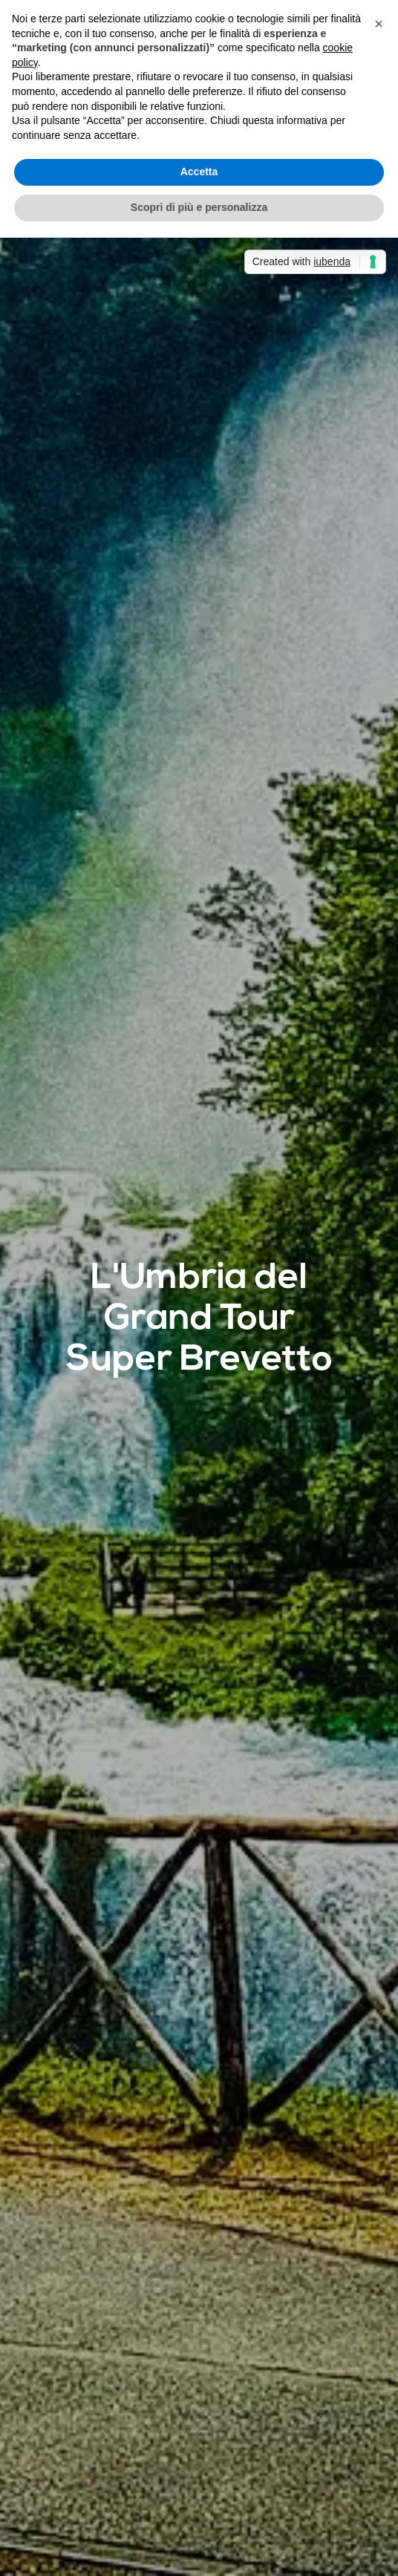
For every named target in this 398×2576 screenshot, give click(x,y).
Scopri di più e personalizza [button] (199, 207)
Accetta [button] (199, 172)
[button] (379, 24)
